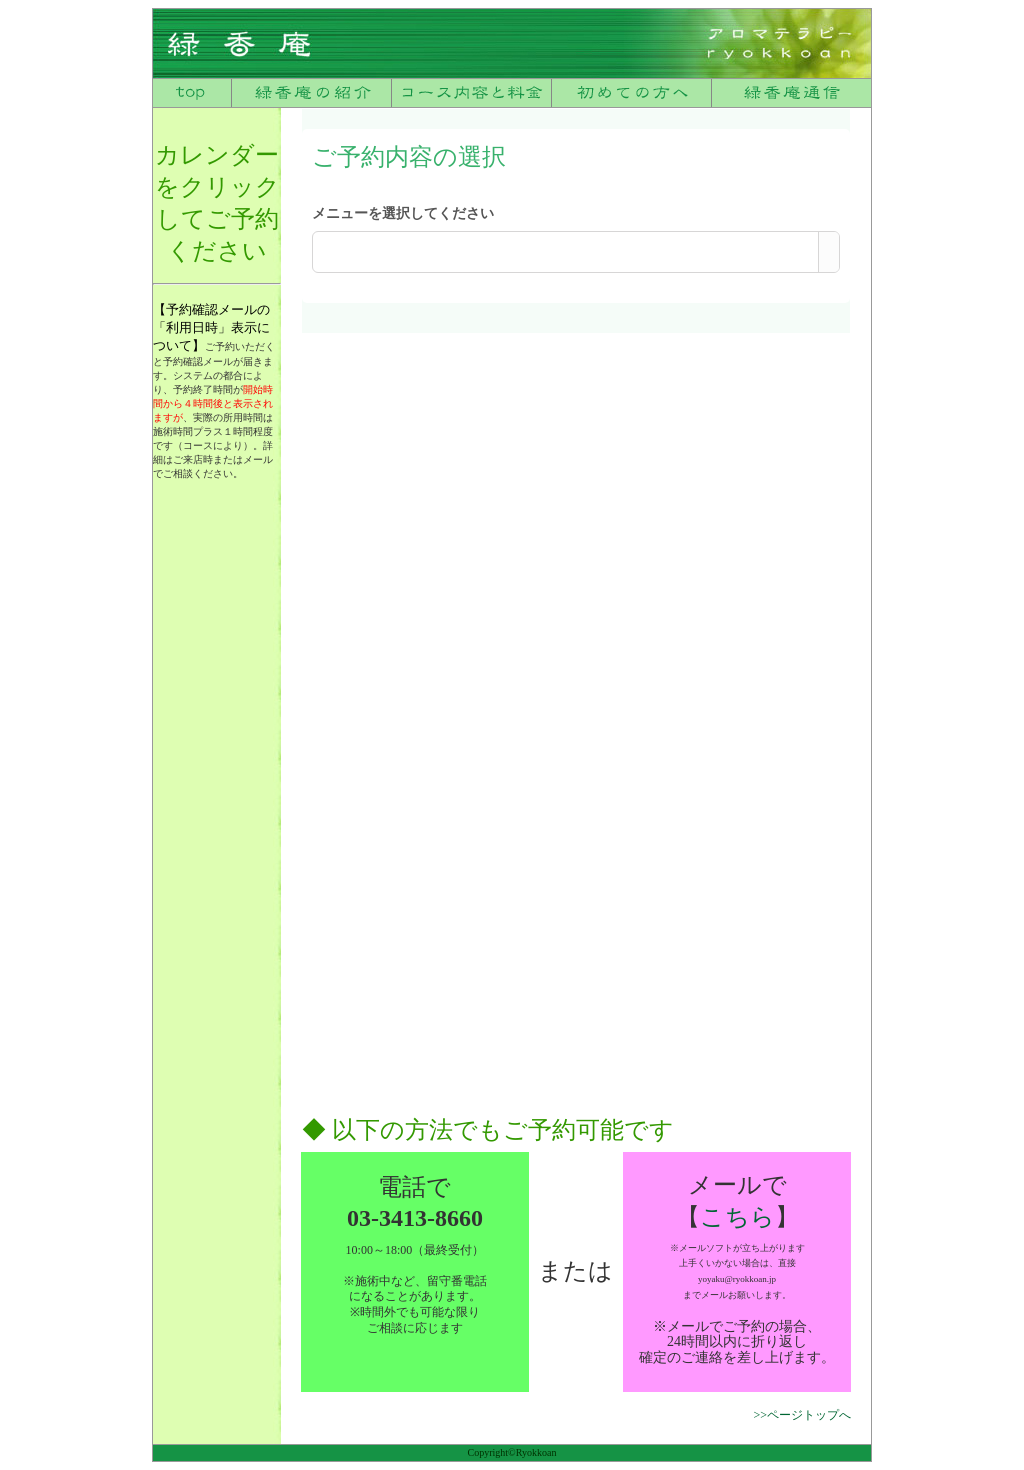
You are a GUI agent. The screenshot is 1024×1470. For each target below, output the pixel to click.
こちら (737, 1217)
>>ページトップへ (802, 1415)
